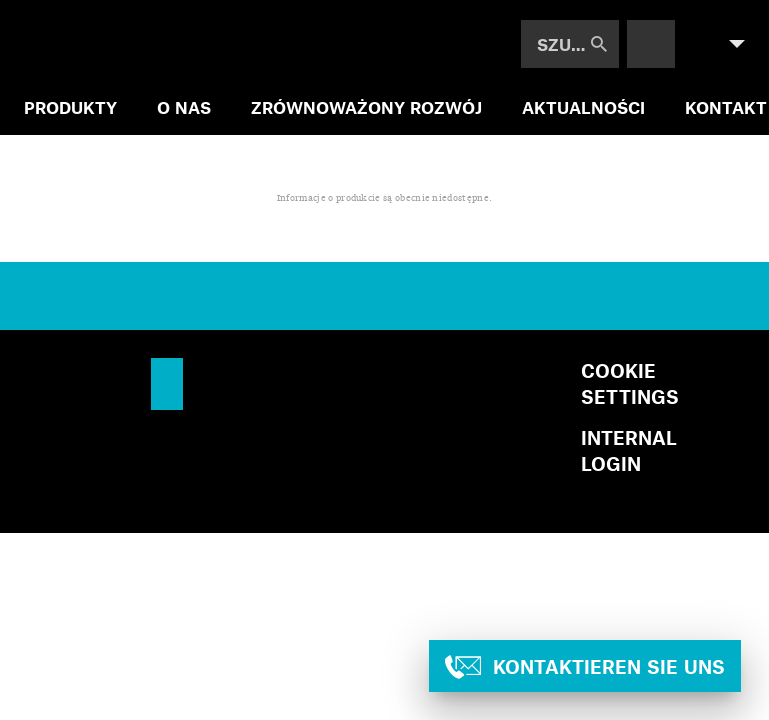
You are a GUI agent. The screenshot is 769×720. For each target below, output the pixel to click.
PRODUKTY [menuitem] (70, 107)
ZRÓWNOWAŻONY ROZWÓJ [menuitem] (366, 107)
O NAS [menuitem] (184, 107)
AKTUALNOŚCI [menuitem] (583, 107)
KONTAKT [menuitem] (726, 107)
